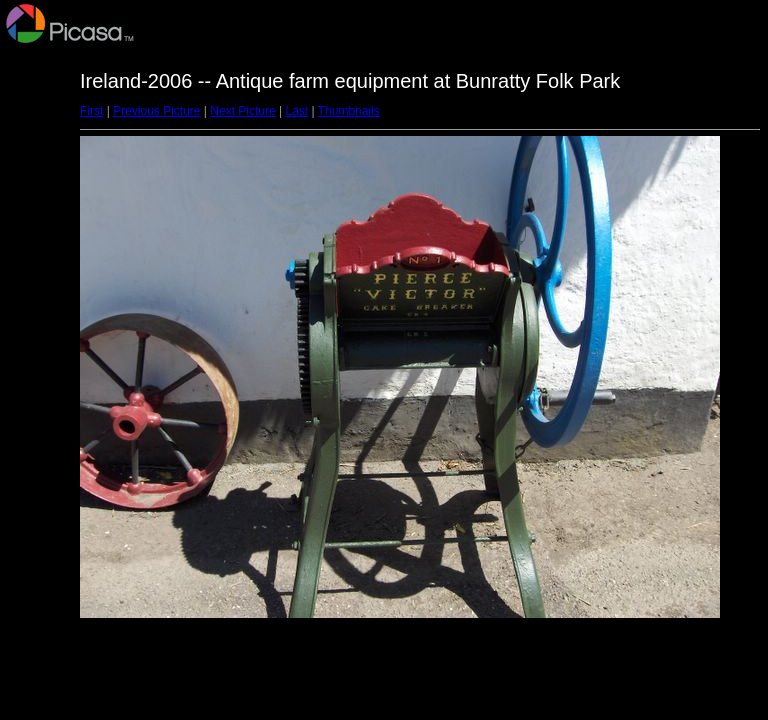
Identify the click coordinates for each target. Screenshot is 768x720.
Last (296, 111)
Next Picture (242, 111)
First (91, 111)
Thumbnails (349, 111)
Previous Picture (156, 111)
